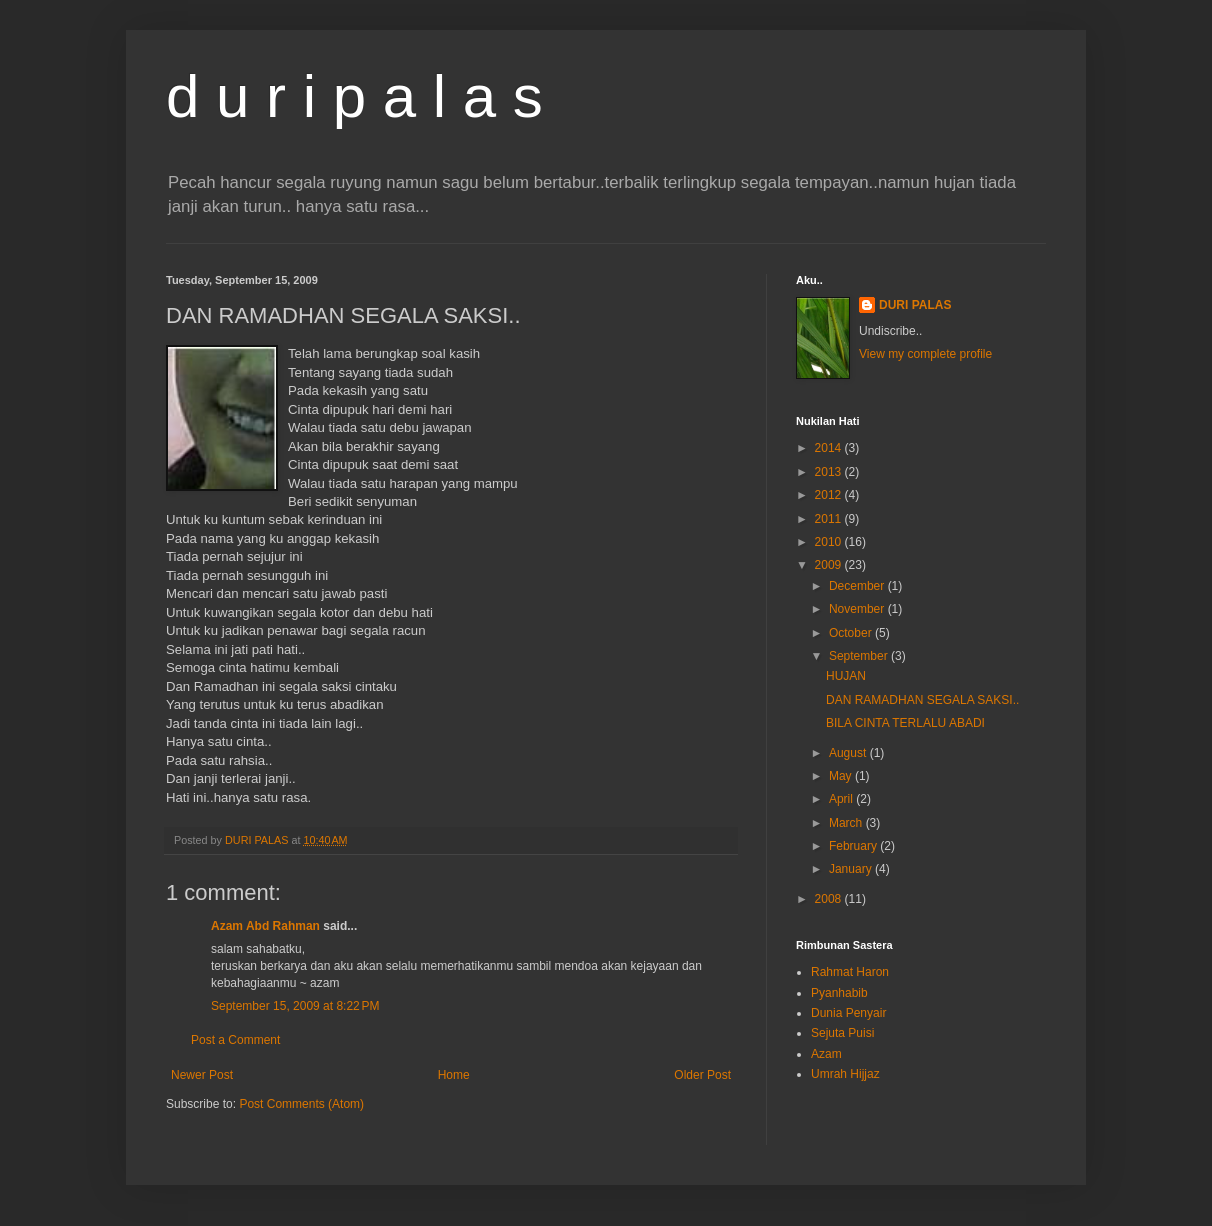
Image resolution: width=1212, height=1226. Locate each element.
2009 (830, 565)
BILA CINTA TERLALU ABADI (905, 723)
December (858, 586)
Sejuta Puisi (842, 1033)
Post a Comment (235, 1040)
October (852, 633)
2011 (830, 519)
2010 (830, 542)
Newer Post (202, 1075)
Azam (826, 1054)
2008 (830, 899)
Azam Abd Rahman (265, 926)
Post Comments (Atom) (301, 1104)
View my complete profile (925, 354)
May (842, 776)
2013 (830, 472)
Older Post (702, 1075)
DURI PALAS (915, 305)
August (849, 753)
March (847, 823)
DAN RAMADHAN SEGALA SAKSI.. (922, 700)
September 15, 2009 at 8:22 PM (295, 1006)
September (860, 656)
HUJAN (846, 676)
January (852, 869)
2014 (830, 448)
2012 (830, 495)
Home (454, 1075)
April (842, 799)
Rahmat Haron (850, 972)
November (858, 609)
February (854, 846)
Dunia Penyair (848, 1013)
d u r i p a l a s (354, 96)
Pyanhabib (839, 993)
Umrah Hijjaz (845, 1074)
